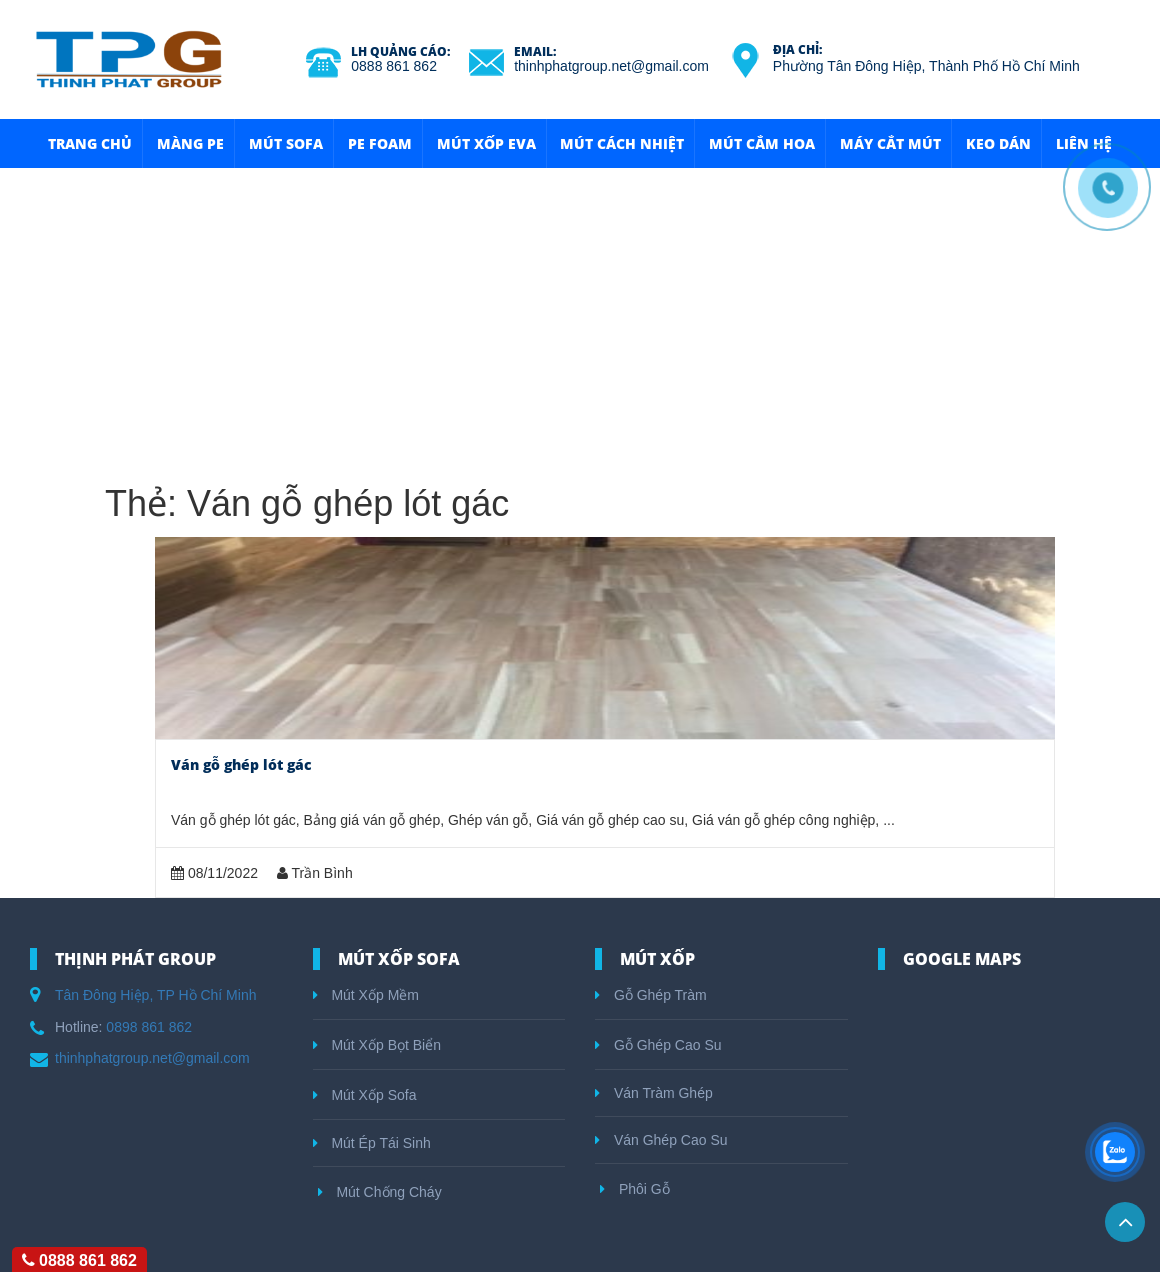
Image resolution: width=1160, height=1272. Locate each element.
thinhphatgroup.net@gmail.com (611, 66)
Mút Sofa (286, 143)
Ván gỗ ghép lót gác (241, 764)
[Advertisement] (580, 318)
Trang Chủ (90, 143)
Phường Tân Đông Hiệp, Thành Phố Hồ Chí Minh (926, 66)
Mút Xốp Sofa (365, 1095)
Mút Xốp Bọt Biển (377, 1045)
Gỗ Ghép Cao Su (658, 1045)
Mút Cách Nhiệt (622, 143)
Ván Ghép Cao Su (661, 1140)
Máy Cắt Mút (890, 143)
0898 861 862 (149, 1027)
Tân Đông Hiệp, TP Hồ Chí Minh (155, 995)
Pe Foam (380, 143)
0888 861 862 (394, 66)
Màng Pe (190, 143)
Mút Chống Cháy (380, 1192)
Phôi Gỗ (635, 1189)
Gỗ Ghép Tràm (651, 995)
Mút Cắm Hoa (762, 143)
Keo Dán (998, 143)
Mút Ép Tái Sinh (372, 1143)
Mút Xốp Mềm (366, 995)
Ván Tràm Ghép (654, 1093)
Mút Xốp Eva (486, 143)
